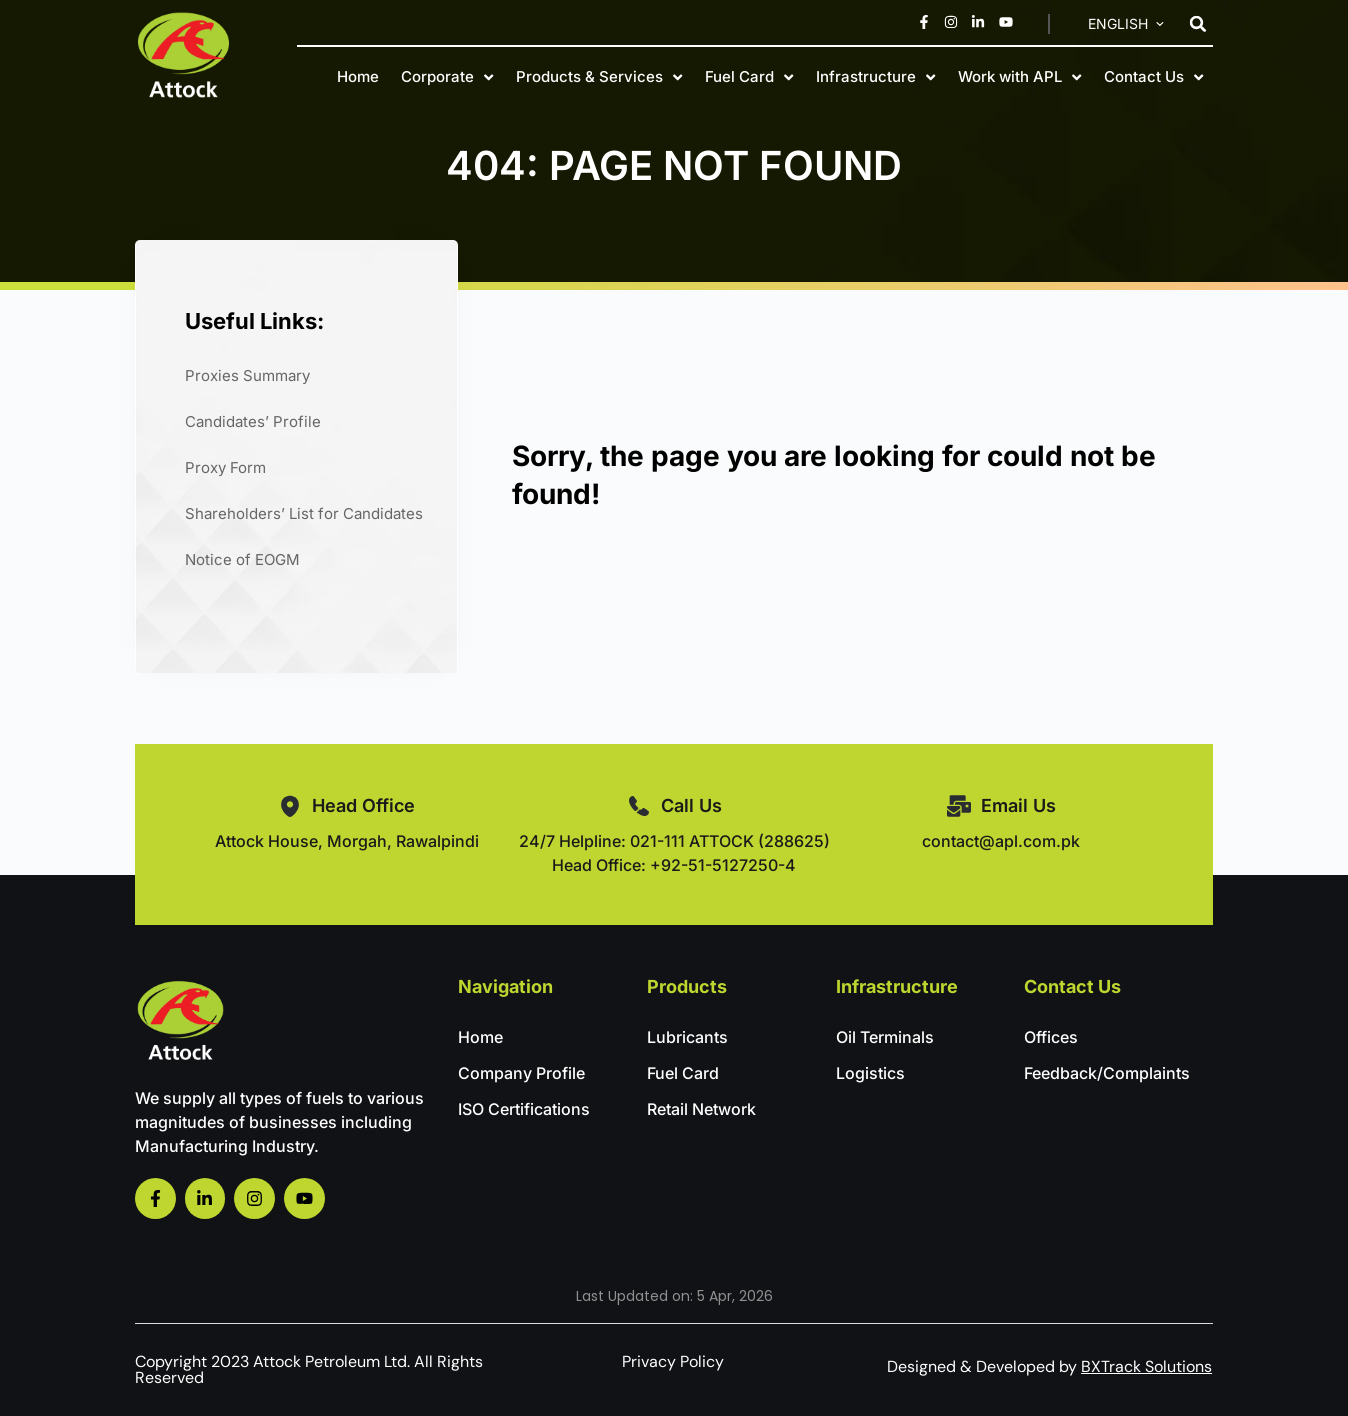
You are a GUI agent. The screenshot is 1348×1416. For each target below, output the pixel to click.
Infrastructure (875, 76)
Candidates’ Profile (253, 421)
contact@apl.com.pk (1001, 841)
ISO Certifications (524, 1109)
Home (358, 76)
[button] (1198, 24)
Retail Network (701, 1109)
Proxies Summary (247, 375)
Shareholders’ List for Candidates (304, 513)
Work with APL (1019, 76)
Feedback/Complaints (1107, 1073)
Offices (1051, 1037)
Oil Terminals (885, 1037)
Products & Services (599, 76)
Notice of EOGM (242, 559)
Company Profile (521, 1073)
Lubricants (687, 1037)
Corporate (447, 76)
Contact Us (1153, 76)
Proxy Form (225, 467)
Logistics (870, 1073)
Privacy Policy (673, 1361)
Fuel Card (749, 76)
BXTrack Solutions (1146, 1366)
